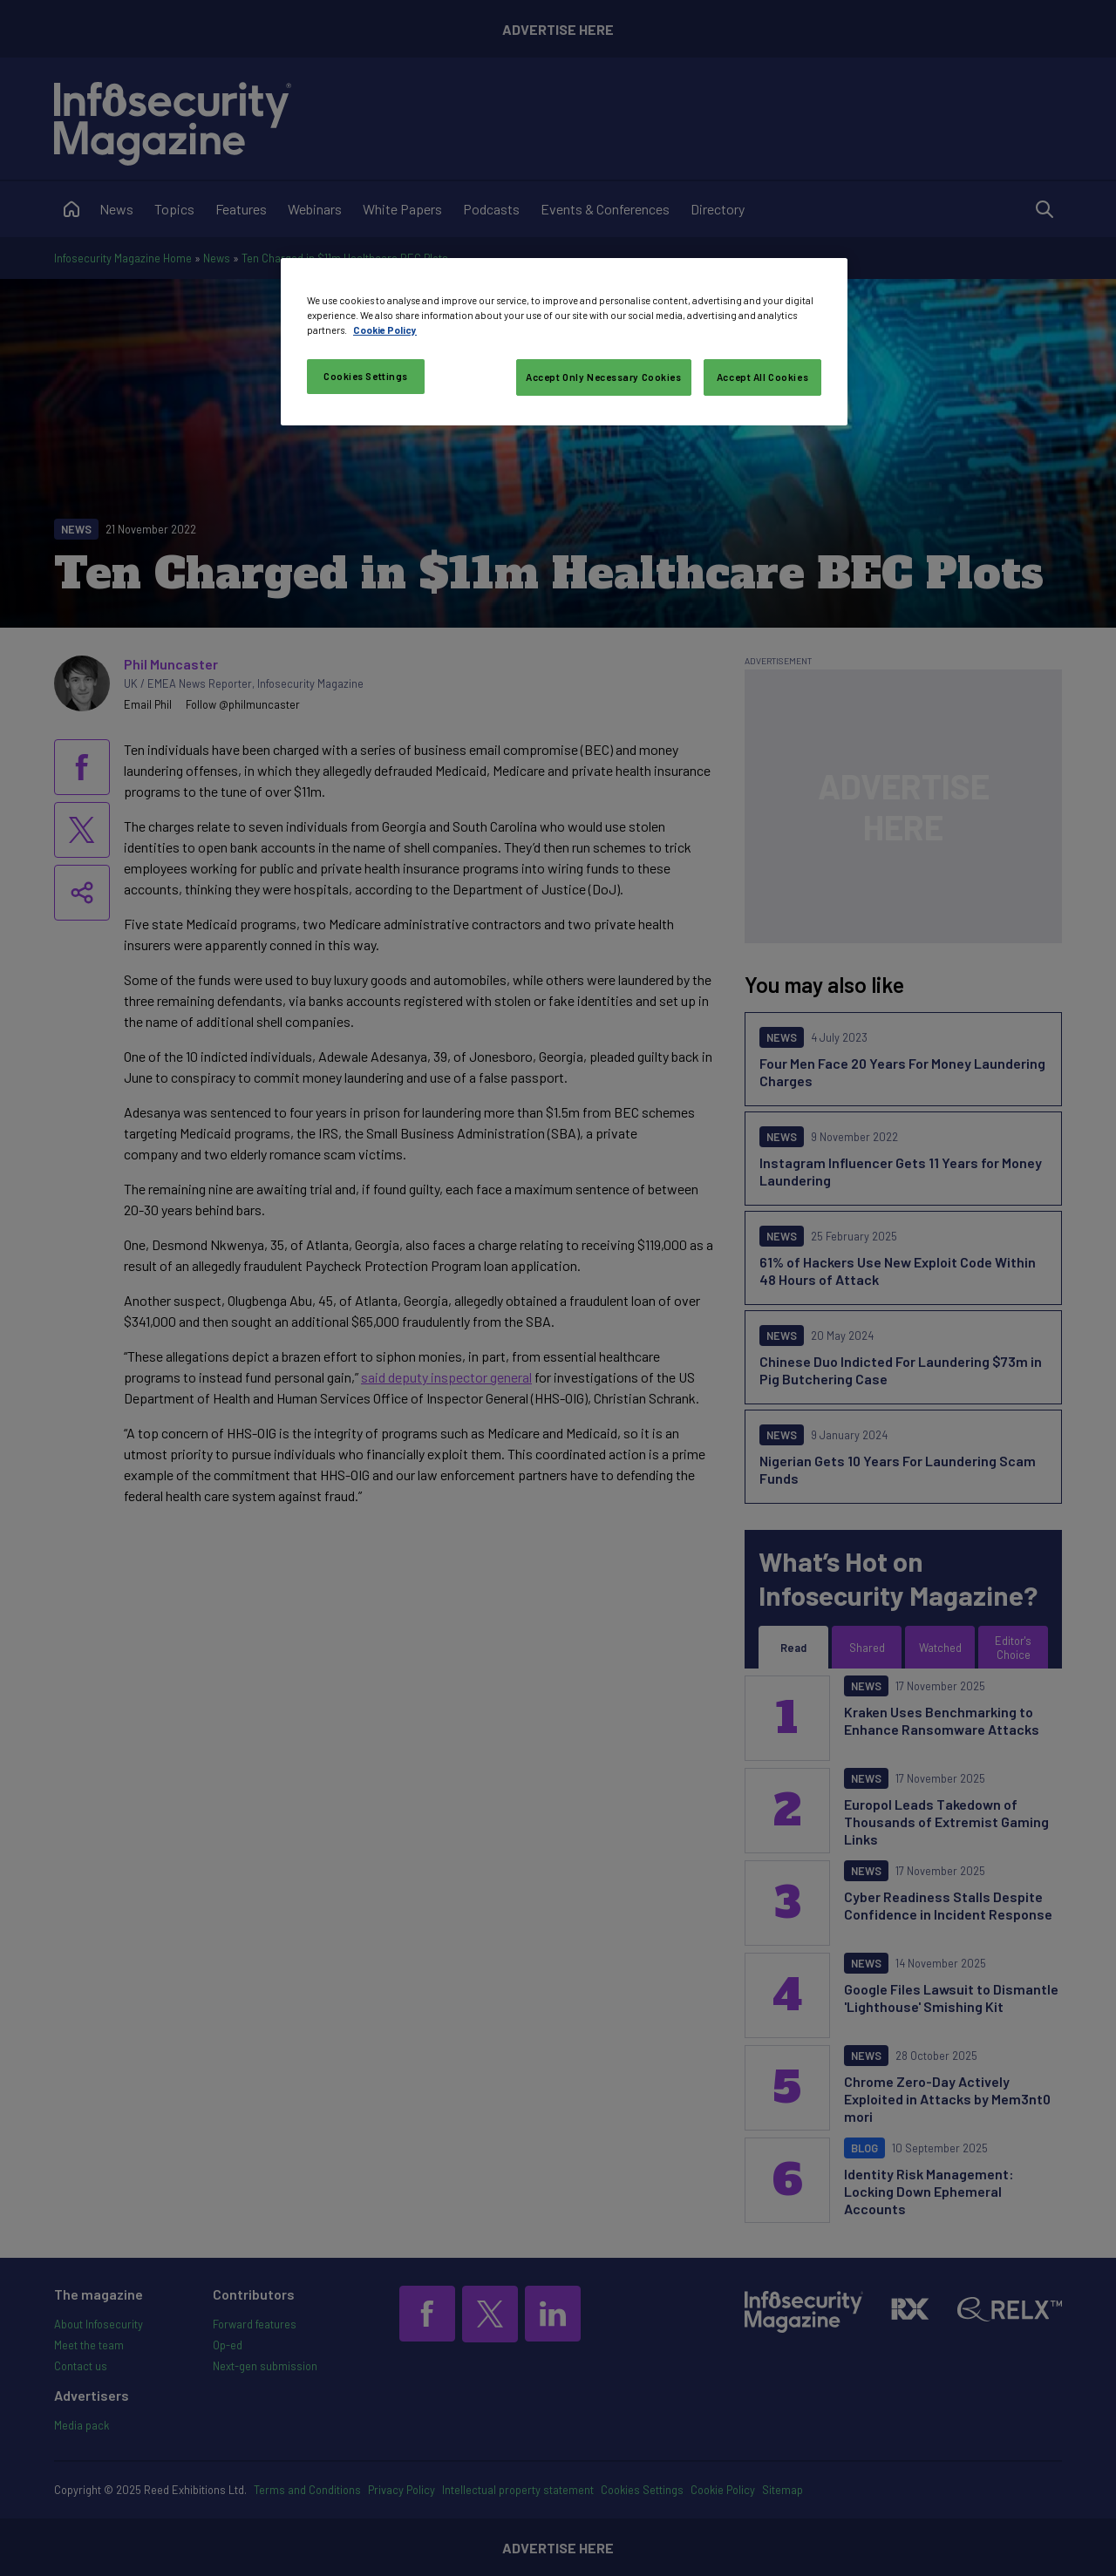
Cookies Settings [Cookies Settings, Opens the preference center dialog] (365, 376)
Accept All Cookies (762, 377)
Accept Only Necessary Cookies (604, 377)
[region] (564, 341)
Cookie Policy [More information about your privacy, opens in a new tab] (385, 330)
